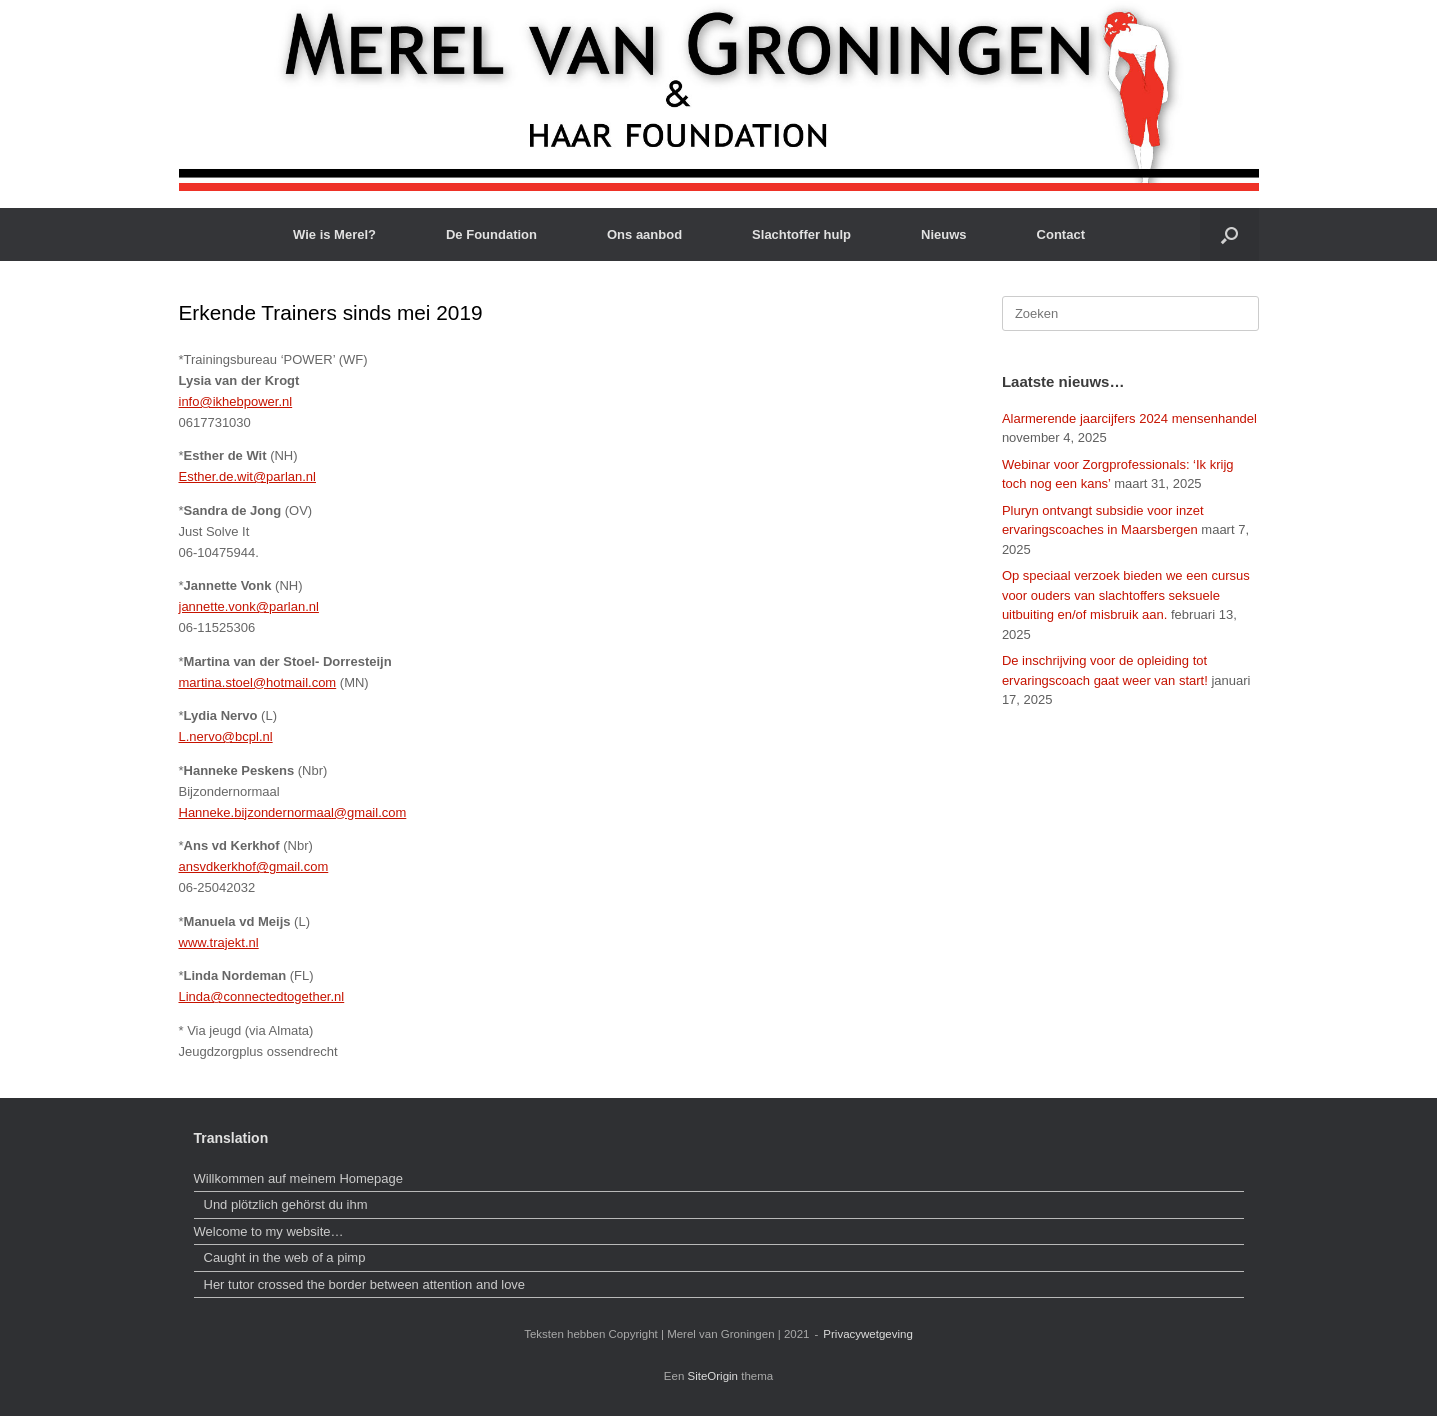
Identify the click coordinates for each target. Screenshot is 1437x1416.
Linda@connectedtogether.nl (262, 996)
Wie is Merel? (334, 234)
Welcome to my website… (271, 1231)
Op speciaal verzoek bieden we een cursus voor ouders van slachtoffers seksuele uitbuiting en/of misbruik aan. (1126, 595)
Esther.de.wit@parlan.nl (248, 476)
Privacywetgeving (867, 1334)
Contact (1061, 234)
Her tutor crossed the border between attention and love (365, 1284)
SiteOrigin (713, 1376)
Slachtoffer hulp (801, 234)
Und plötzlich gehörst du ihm (286, 1204)
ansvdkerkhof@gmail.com (254, 866)
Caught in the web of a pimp (285, 1257)
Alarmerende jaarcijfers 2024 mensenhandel (1129, 418)
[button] (1229, 234)
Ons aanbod (644, 234)
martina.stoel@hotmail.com (258, 682)
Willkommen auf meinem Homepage (299, 1178)
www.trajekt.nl (219, 942)
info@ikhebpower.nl (236, 401)
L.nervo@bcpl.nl (226, 736)
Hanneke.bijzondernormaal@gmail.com (293, 812)
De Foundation (491, 234)
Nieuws (944, 234)
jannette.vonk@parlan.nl (249, 606)
